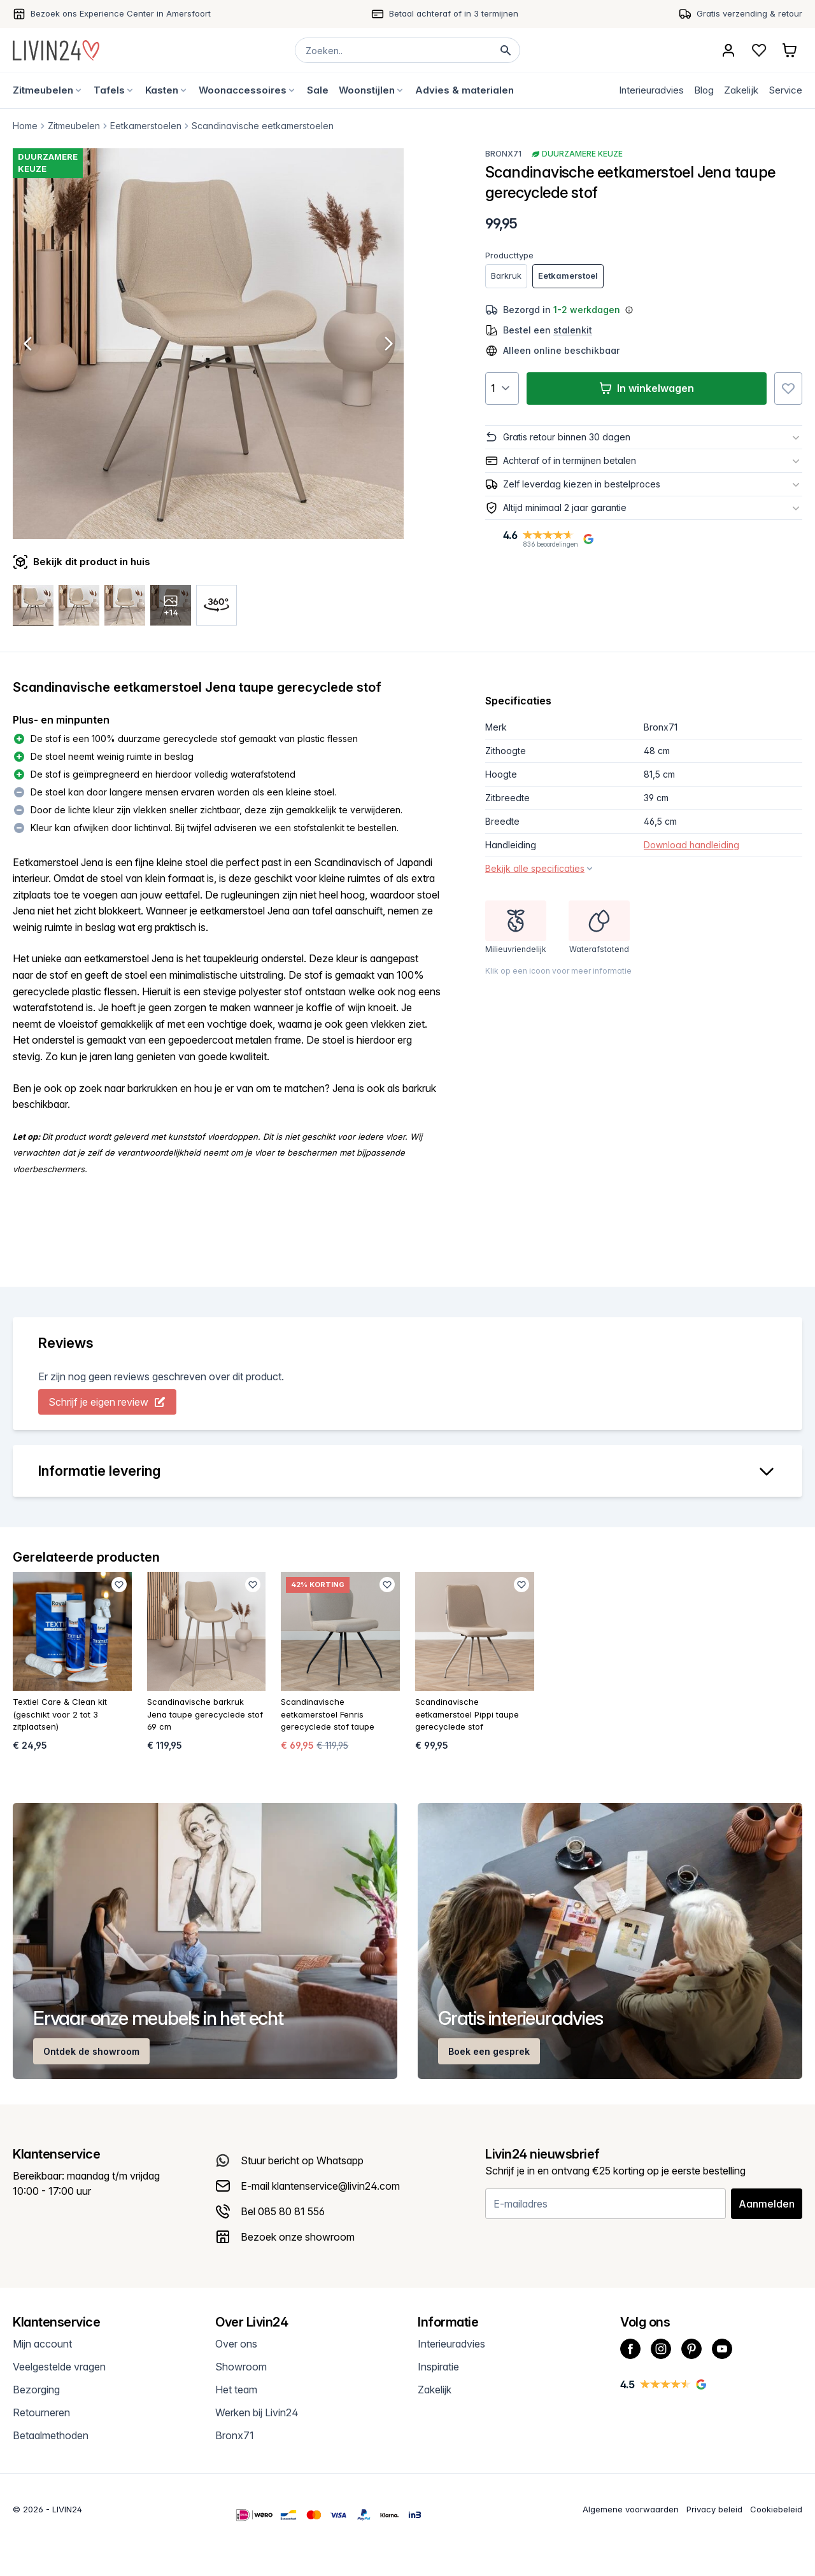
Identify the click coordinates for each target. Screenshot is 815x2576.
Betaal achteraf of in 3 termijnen (453, 13)
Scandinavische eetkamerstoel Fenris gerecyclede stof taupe (327, 1714)
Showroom (241, 2367)
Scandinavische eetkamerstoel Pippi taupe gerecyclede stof (467, 1714)
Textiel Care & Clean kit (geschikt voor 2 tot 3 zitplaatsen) (60, 1714)
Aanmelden (767, 2203)
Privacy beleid (714, 2509)
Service (785, 90)
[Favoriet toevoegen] (788, 388)
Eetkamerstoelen (145, 126)
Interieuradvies (651, 90)
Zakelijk (741, 90)
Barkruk (506, 275)
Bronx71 (503, 153)
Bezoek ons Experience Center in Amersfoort (121, 13)
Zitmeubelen (74, 126)
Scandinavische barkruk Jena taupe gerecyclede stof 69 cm (205, 1714)
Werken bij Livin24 (257, 2412)
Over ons (236, 2344)
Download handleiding (691, 844)
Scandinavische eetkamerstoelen (263, 126)
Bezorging (36, 2389)
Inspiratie (438, 2367)
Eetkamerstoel (568, 275)
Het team (236, 2389)
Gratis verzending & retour (749, 13)
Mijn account (42, 2344)
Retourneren (41, 2412)
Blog (704, 90)
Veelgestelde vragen (59, 2367)
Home (25, 126)
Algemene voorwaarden (631, 2509)
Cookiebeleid (776, 2509)
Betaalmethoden (51, 2435)
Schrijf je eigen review (107, 1402)
